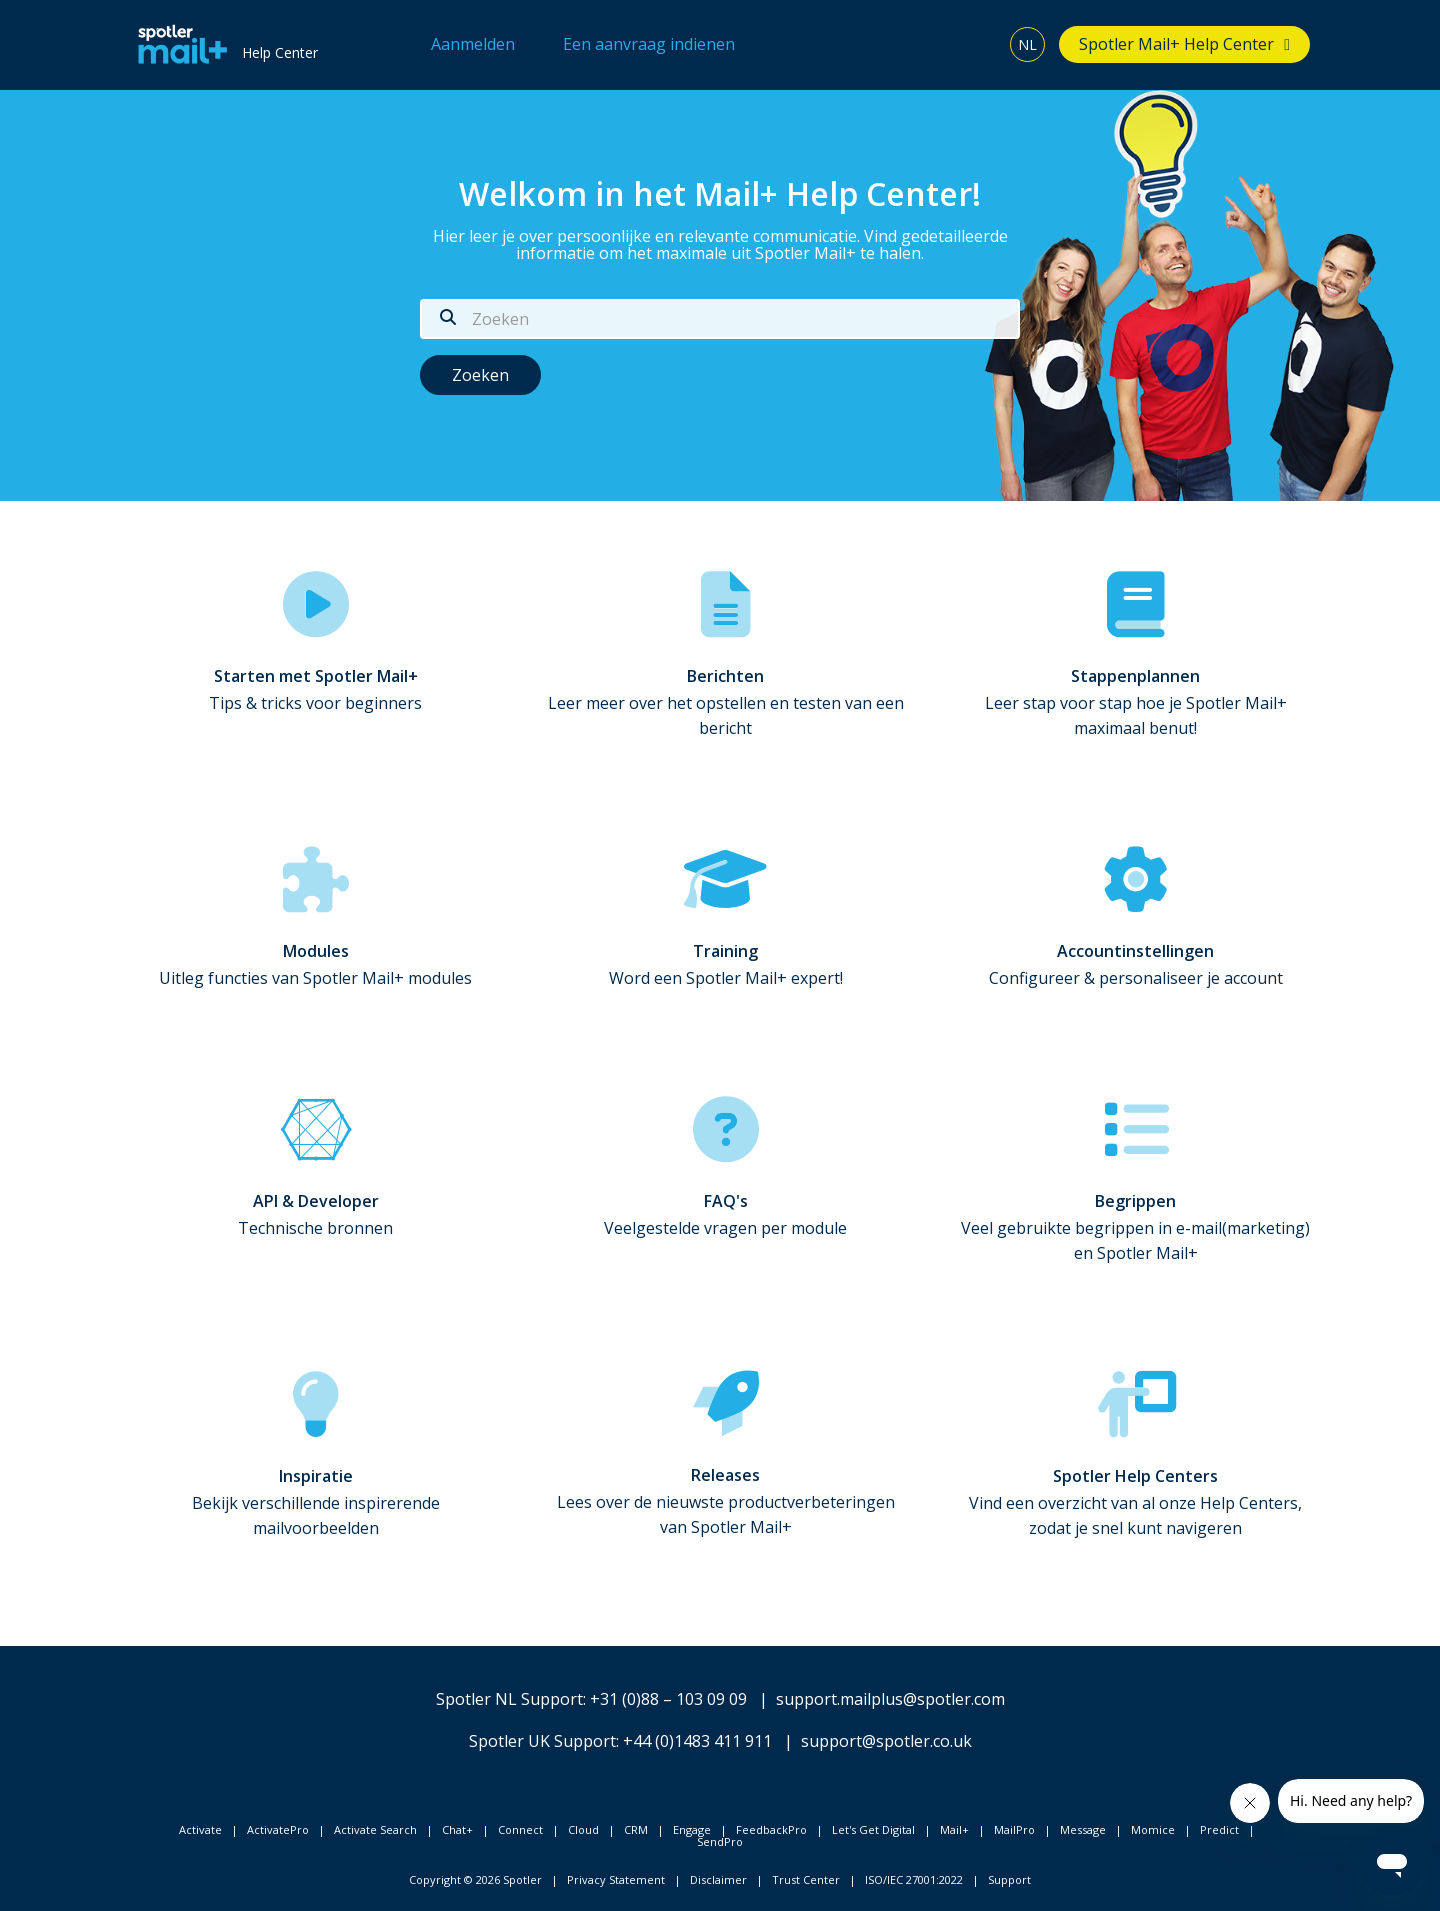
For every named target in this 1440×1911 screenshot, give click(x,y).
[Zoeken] (720, 319)
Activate (200, 1829)
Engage (692, 1829)
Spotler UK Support (542, 1741)
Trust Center (806, 1879)
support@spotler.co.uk (886, 1741)
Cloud (583, 1829)
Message (1083, 1829)
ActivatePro (278, 1829)
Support (1009, 1879)
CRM (636, 1829)
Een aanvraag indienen (649, 44)
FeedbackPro (771, 1829)
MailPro (1014, 1829)
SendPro (720, 1841)
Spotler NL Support (509, 1699)
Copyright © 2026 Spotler (475, 1879)
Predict (1219, 1829)
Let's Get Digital (873, 1829)
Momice (1153, 1829)
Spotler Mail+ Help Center (1176, 44)
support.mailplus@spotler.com (890, 1699)
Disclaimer (718, 1879)
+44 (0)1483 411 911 (697, 1741)
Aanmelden (473, 44)
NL (1027, 44)
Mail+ (954, 1829)
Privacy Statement (616, 1879)
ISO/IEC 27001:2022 (914, 1879)
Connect (520, 1829)
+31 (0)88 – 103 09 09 (668, 1699)
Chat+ (457, 1829)
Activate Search (375, 1829)
